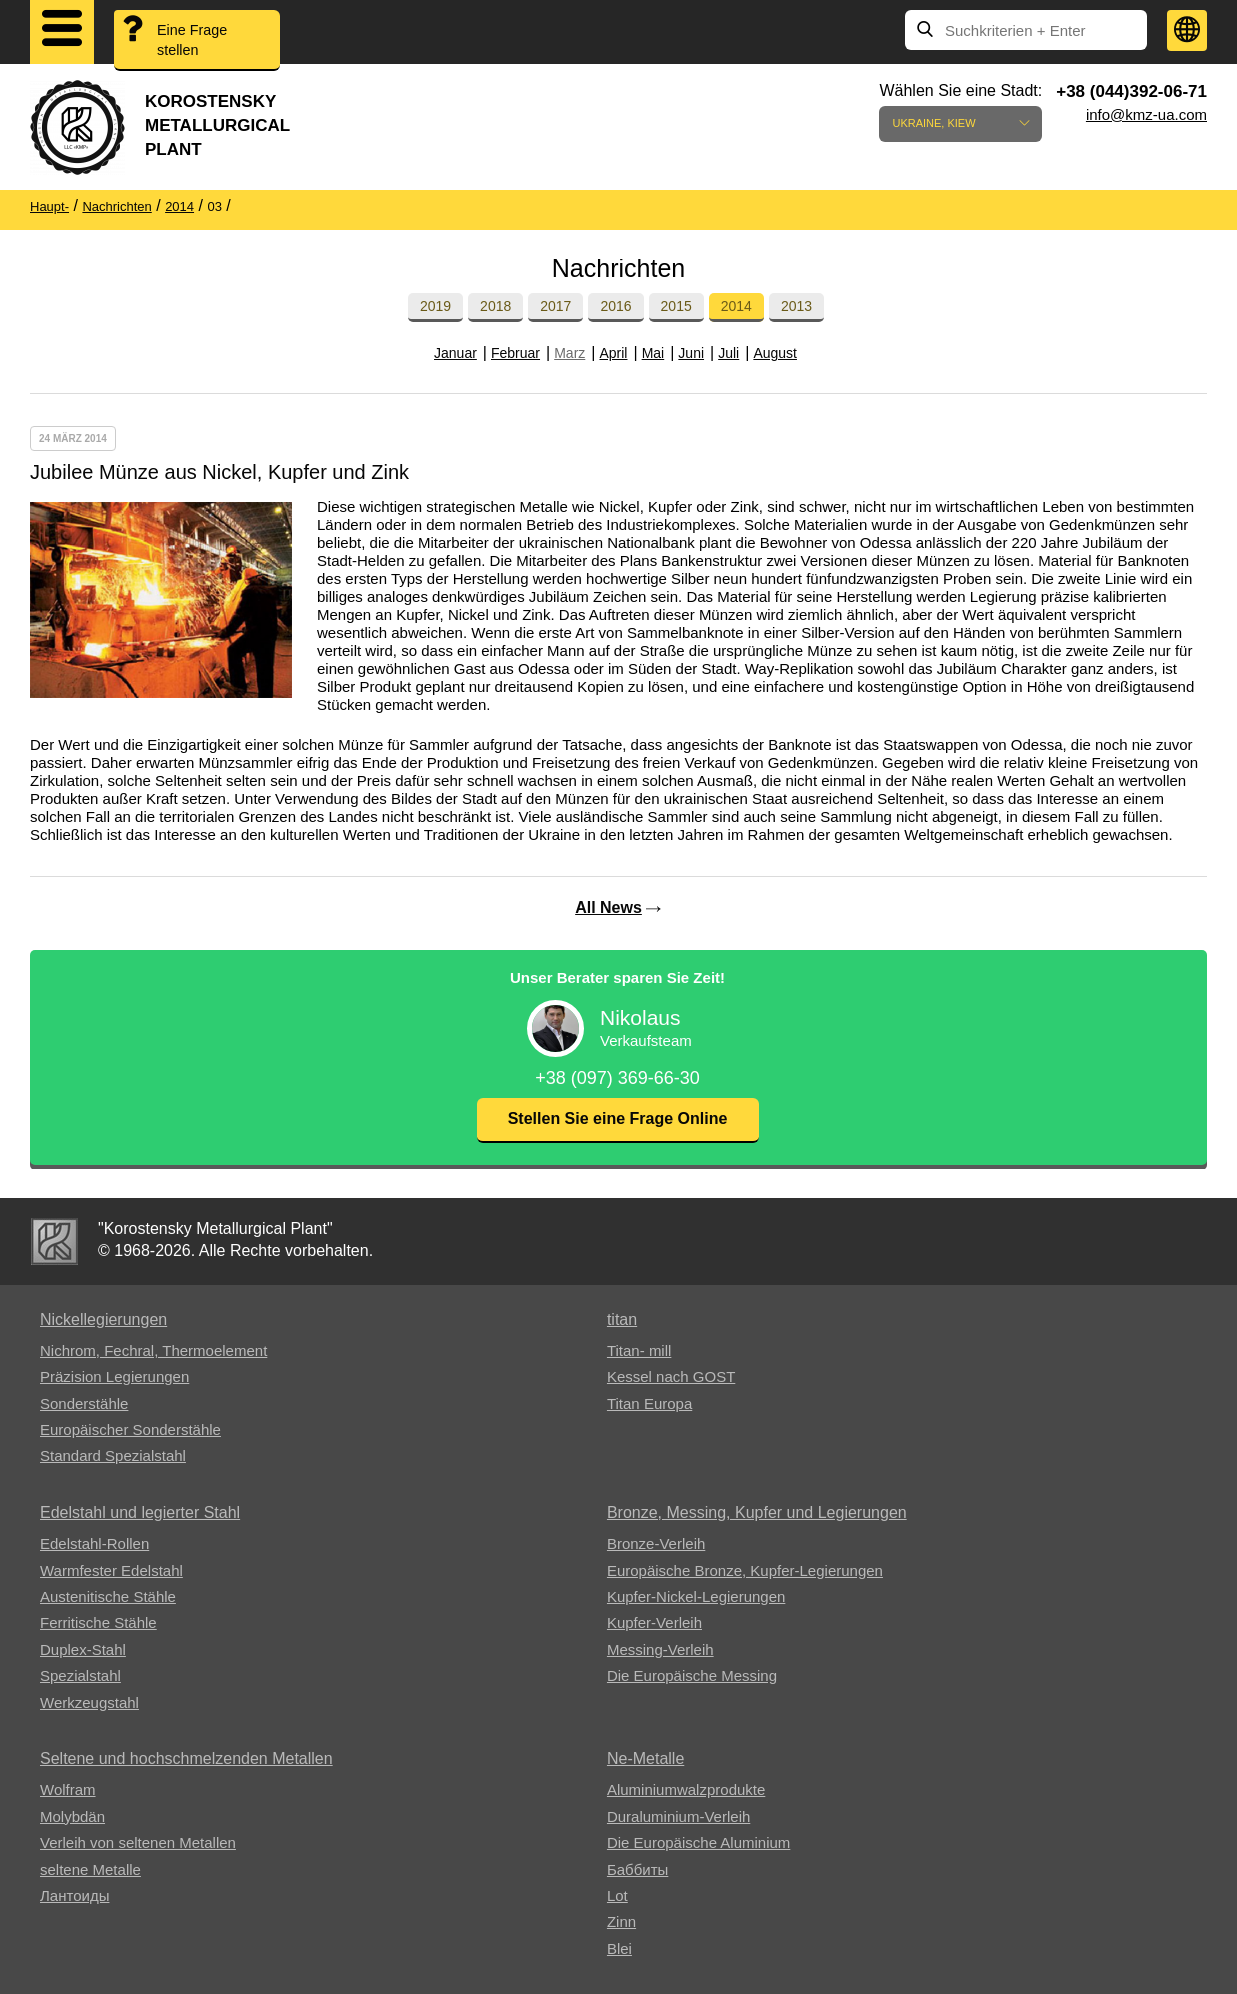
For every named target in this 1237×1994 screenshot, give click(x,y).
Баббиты (637, 1869)
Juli (728, 353)
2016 (615, 306)
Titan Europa (649, 1403)
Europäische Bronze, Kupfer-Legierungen (745, 1570)
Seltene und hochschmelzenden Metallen (186, 1758)
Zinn (621, 1921)
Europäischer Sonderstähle (130, 1429)
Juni (691, 353)
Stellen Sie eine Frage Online (618, 1118)
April (613, 353)
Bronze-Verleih (656, 1543)
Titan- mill (639, 1350)
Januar (455, 353)
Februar (515, 353)
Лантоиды (74, 1895)
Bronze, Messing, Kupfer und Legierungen (757, 1512)
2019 (435, 306)
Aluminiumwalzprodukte (686, 1789)
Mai (653, 353)
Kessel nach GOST (671, 1376)
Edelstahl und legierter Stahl (140, 1512)
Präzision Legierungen (114, 1376)
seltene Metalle (90, 1869)
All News (608, 907)
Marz (569, 353)
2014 (736, 306)
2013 (796, 306)
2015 (676, 306)
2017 (555, 306)
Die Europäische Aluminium (698, 1842)
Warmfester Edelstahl (111, 1570)
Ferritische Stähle (98, 1622)
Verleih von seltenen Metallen (138, 1842)
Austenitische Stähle (108, 1596)
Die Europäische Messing (692, 1675)
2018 (495, 306)
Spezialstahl (80, 1675)
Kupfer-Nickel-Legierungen (696, 1596)
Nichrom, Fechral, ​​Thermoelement (153, 1350)
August (775, 353)
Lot (617, 1895)
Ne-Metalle (645, 1758)
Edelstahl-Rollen (94, 1543)
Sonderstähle (84, 1403)
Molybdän (72, 1816)
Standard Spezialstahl (113, 1455)
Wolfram (68, 1789)
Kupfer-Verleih (654, 1622)
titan (622, 1319)
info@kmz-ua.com (1146, 114)
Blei (619, 1948)
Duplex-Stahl (83, 1649)
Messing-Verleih (660, 1649)
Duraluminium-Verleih (678, 1816)
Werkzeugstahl (89, 1702)
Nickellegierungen (103, 1319)
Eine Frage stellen (195, 41)
